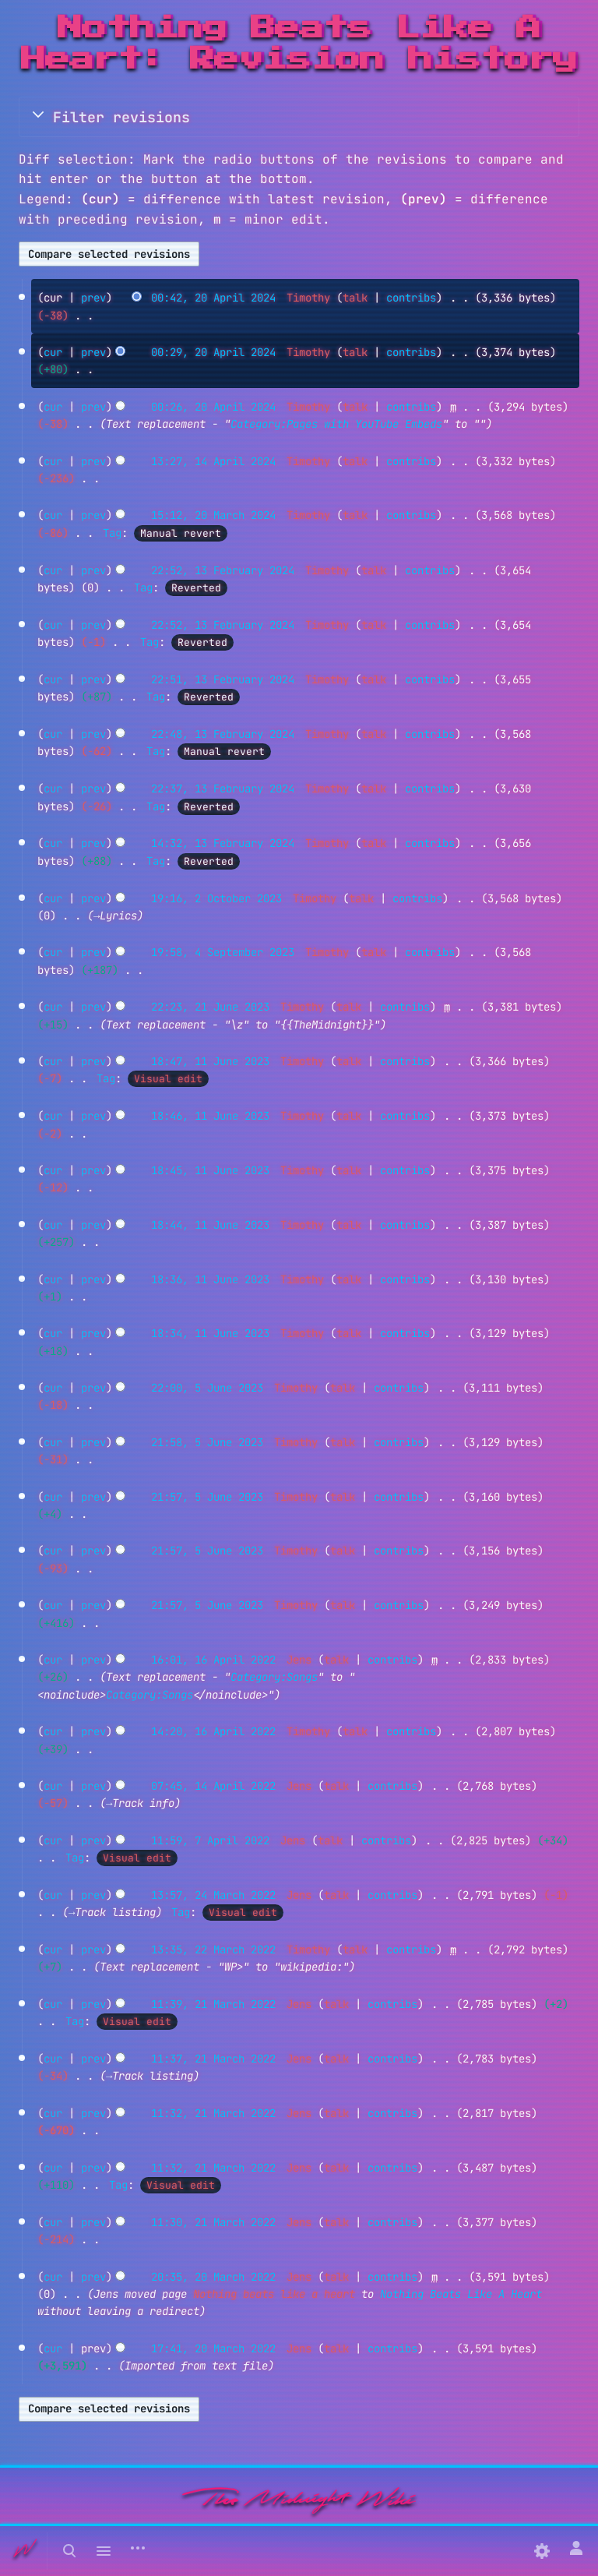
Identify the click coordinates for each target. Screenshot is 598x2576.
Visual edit (168, 1078)
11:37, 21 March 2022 (213, 2059)
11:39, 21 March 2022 (213, 2004)
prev (93, 298)
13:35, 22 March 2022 (213, 1950)
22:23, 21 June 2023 (210, 1007)
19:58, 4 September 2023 (222, 952)
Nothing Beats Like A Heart (461, 2294)
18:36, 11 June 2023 (210, 1279)
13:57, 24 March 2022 (213, 1895)
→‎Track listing (112, 1912)
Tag (112, 533)
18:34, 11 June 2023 (210, 1333)
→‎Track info (140, 1803)
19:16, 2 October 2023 (216, 898)
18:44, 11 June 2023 (210, 1225)
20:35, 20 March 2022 (213, 2277)
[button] (299, 117)
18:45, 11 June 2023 (210, 1170)
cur (53, 352)
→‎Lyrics (115, 916)
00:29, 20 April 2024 (213, 352)
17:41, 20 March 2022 (213, 2348)
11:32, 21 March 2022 (213, 2113)
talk (355, 298)
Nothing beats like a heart (274, 2294)
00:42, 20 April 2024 (213, 298)
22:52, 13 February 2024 (222, 570)
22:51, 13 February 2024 (222, 679)
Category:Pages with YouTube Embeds (336, 424)
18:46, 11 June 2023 (210, 1116)
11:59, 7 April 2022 (210, 1840)
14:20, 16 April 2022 (213, 1731)
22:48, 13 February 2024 (222, 734)
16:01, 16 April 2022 (213, 1660)
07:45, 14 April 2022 (213, 1786)
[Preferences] (542, 2551)
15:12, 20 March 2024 (213, 515)
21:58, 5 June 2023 (207, 1442)
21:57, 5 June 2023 (207, 1497)
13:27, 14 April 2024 (213, 461)
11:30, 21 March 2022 (213, 2222)
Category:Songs (274, 1677)
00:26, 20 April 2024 (213, 407)
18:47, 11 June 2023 (210, 1061)
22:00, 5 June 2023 (207, 1388)
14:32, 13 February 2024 (222, 843)
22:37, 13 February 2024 (222, 789)
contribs (411, 298)
